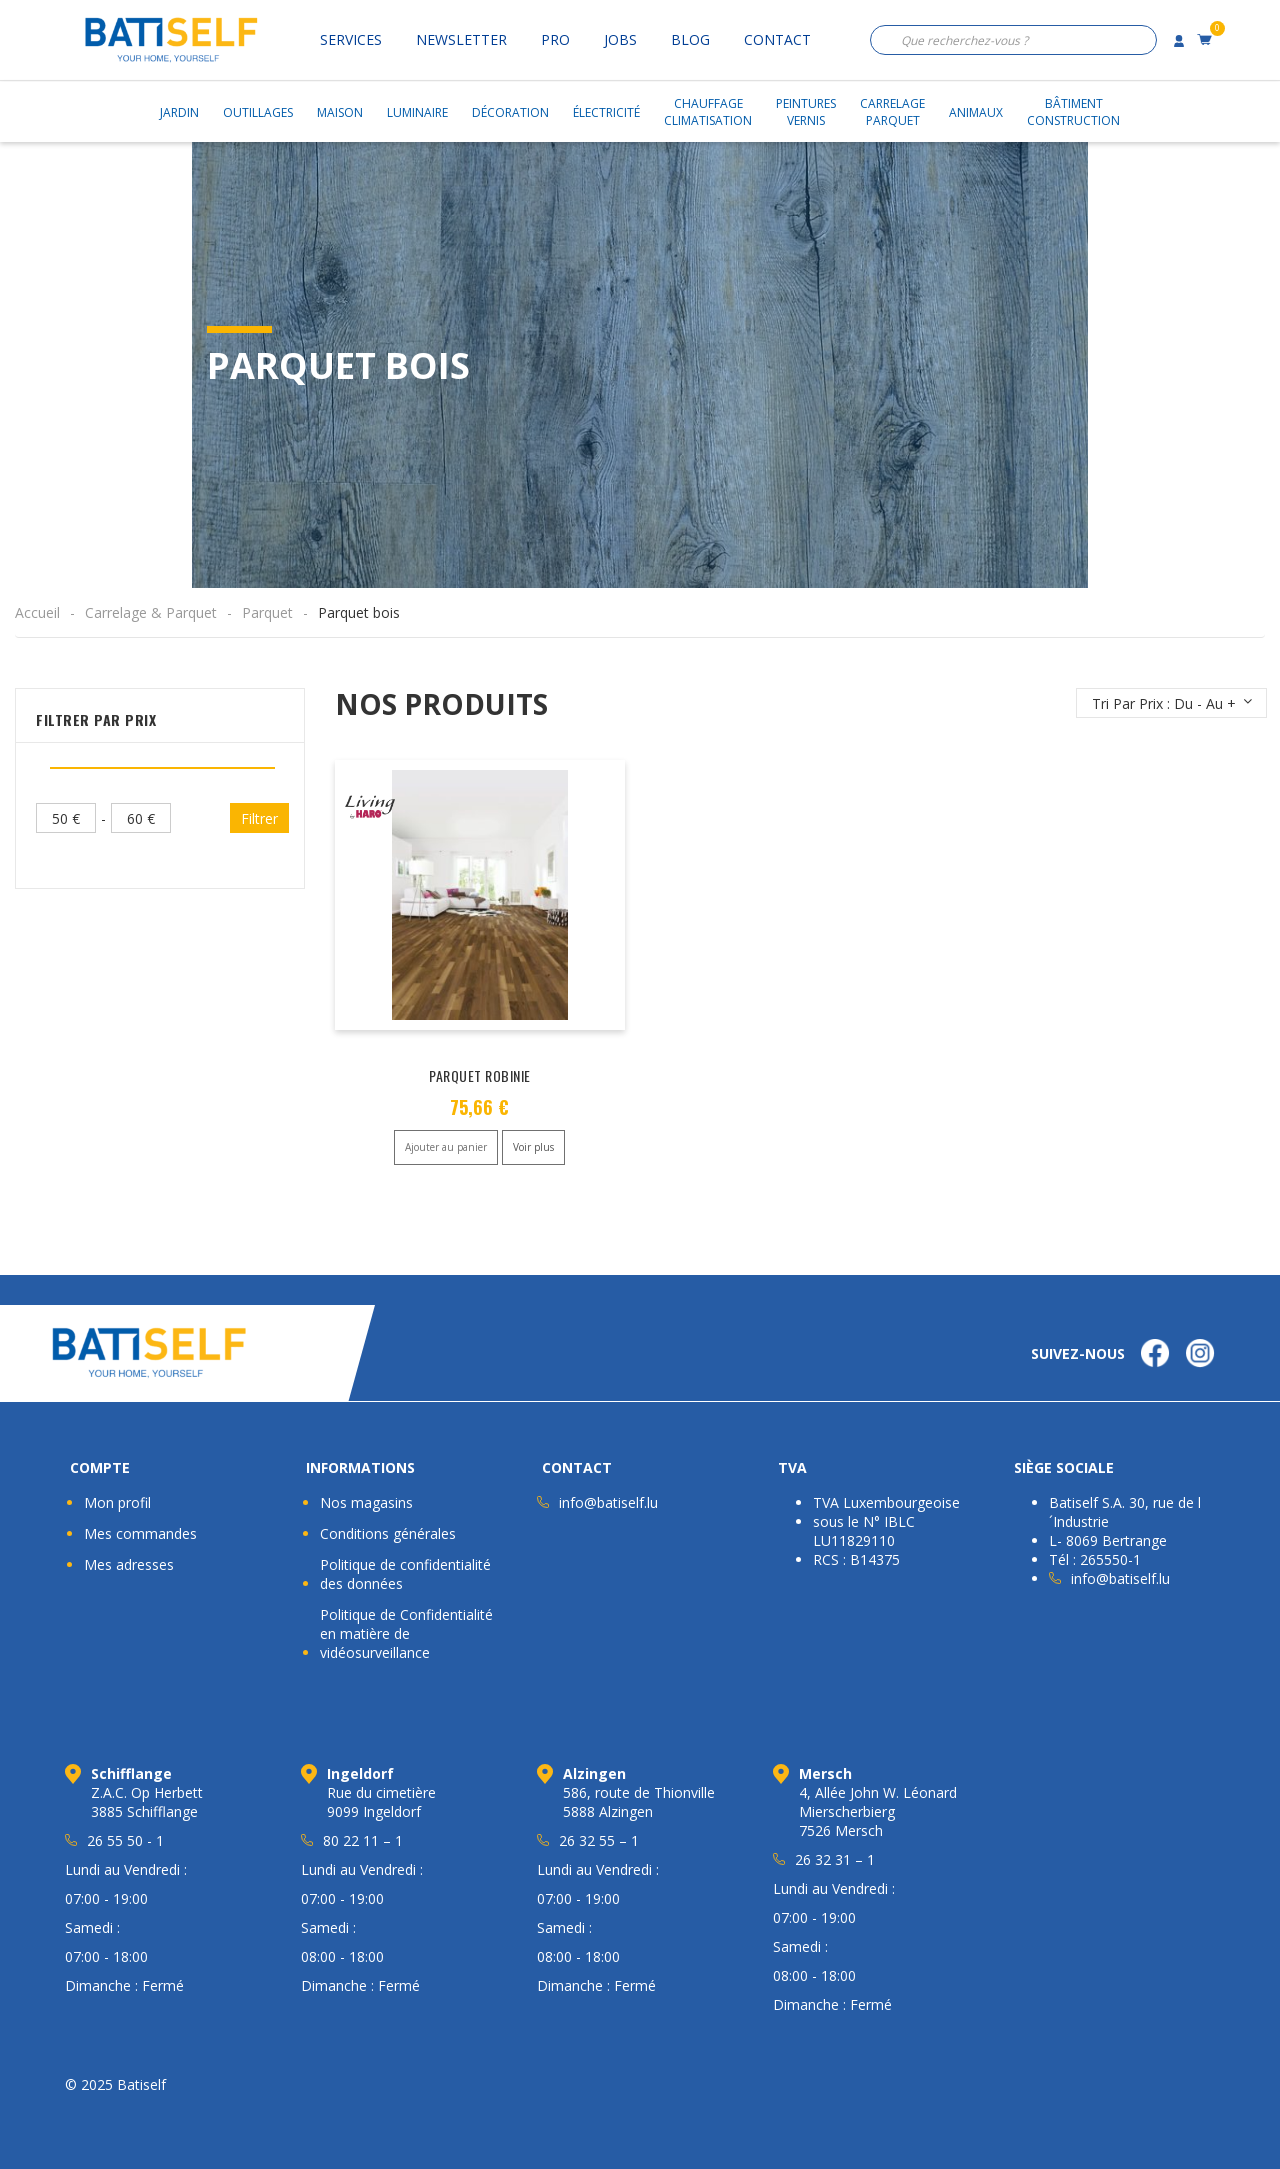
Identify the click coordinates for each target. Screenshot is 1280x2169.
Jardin (179, 112)
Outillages (258, 112)
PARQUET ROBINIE (480, 1075)
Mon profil (117, 1502)
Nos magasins (366, 1502)
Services (351, 39)
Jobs (620, 39)
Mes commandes (140, 1533)
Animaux (976, 112)
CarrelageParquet (892, 112)
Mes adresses (129, 1564)
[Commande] (1171, 703)
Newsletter (461, 39)
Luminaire (417, 112)
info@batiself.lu (608, 1502)
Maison (340, 112)
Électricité (606, 112)
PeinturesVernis (806, 112)
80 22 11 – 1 (363, 1840)
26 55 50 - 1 (125, 1840)
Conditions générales (388, 1533)
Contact (777, 39)
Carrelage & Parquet (151, 612)
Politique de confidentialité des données (405, 1574)
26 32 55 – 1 (599, 1840)
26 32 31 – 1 (835, 1859)
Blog (690, 39)
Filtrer (259, 818)
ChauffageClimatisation (708, 112)
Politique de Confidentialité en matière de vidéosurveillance (406, 1633)
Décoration (510, 112)
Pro (555, 39)
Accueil (37, 612)
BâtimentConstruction (1073, 112)
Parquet (267, 612)
